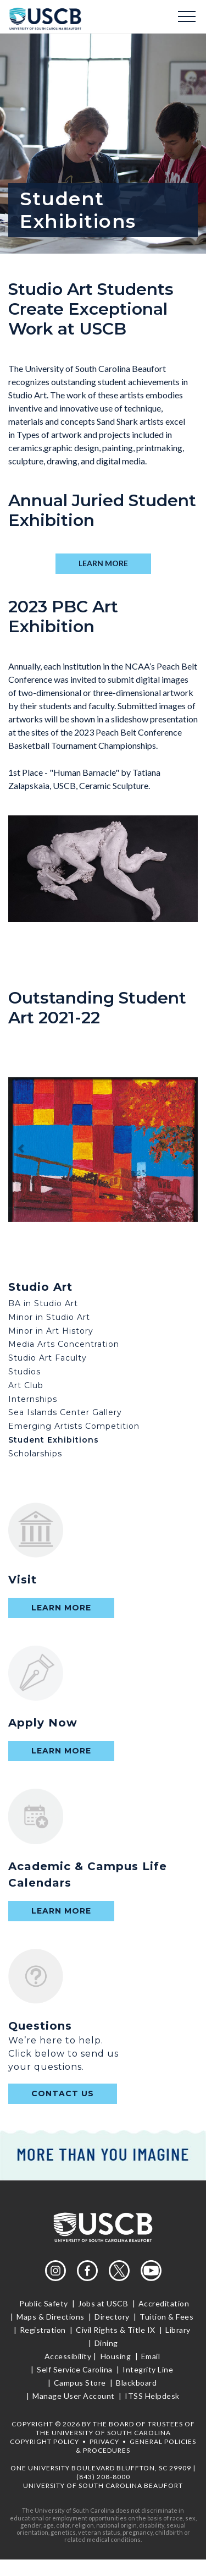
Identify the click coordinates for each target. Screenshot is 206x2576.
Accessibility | (70, 2356)
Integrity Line (148, 2369)
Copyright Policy (44, 2441)
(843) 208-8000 (103, 2477)
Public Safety (44, 2303)
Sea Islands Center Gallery (65, 1412)
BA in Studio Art (43, 1303)
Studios (24, 1372)
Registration (43, 2329)
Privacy (104, 2441)
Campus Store (80, 2382)
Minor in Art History (50, 1331)
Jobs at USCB (103, 2303)
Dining (105, 2343)
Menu (187, 16)
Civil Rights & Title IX (116, 2329)
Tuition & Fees (167, 2316)
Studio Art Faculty (47, 1358)
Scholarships (35, 1454)
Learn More (61, 1608)
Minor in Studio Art (49, 1317)
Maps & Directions (51, 2316)
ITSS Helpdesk (151, 2395)
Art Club (25, 1385)
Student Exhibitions (53, 1440)
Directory (112, 2316)
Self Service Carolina (75, 2369)
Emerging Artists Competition (74, 1426)
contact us (62, 2093)
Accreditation (163, 2303)
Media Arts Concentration (63, 1344)
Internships (32, 1399)
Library (178, 2329)
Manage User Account (74, 2395)
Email (150, 2356)
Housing (115, 2356)
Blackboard (136, 2382)
